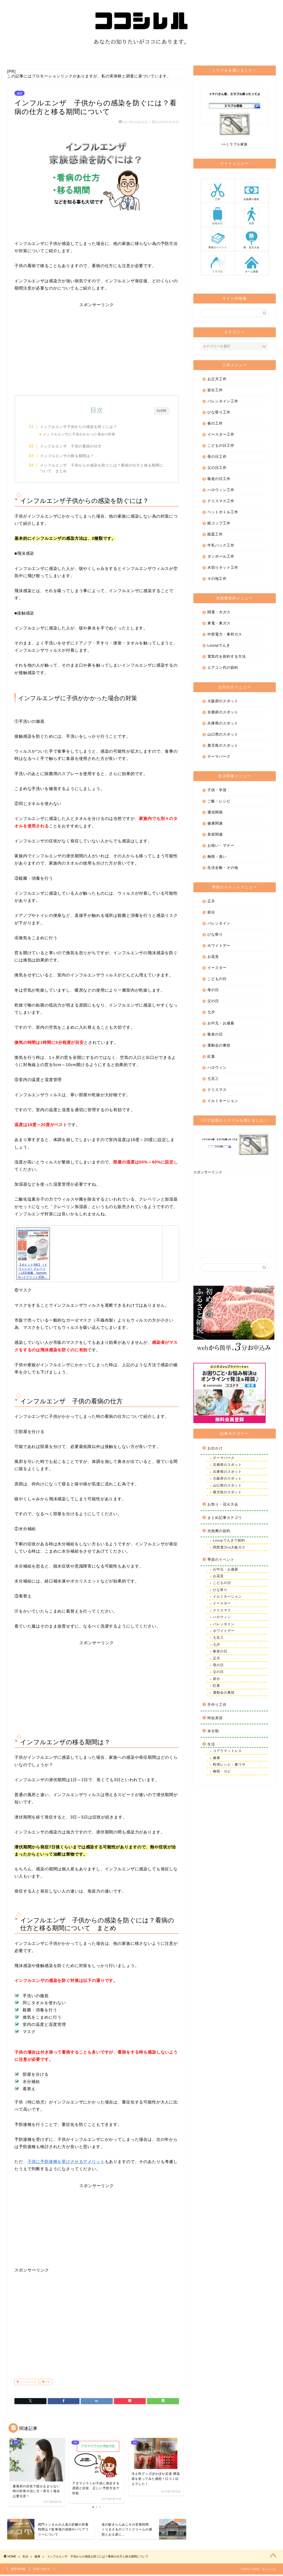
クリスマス (217, 1090)
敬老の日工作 (218, 479)
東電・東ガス (218, 624)
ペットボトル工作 (222, 513)
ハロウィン (217, 1068)
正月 (211, 902)
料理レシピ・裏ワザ (229, 1765)
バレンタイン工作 (222, 402)
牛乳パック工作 (220, 546)
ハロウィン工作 (220, 490)
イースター (217, 968)
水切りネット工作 (222, 568)
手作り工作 (217, 1705)
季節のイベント (220, 1560)
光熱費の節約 (218, 1531)
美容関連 (215, 835)
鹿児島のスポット (222, 746)
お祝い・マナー (220, 846)
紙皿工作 (215, 535)
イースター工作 (220, 435)
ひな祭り (215, 935)
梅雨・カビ (222, 1772)
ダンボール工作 (220, 557)
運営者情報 (18, 2570)
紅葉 (211, 1057)
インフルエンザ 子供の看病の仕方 (72, 447)
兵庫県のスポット (222, 724)
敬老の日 (215, 1035)
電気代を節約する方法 (226, 657)
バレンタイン (218, 924)
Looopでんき (218, 646)
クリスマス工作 (220, 502)
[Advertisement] (96, 342)
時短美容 (215, 1719)
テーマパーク (218, 757)
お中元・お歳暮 (220, 1024)
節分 (211, 913)
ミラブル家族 (237, 145)
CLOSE (161, 411)
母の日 (213, 990)
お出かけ (215, 1449)
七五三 (213, 1079)
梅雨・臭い (217, 857)
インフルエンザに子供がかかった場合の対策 (80, 435)
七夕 (211, 1013)
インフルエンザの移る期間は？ (68, 457)
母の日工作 (217, 457)
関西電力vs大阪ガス (229, 1548)
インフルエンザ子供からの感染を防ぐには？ (79, 427)
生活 (211, 1745)
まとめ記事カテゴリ (224, 1518)
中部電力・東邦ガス (224, 635)
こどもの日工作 (220, 446)
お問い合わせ (41, 2570)
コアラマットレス (227, 1752)
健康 (19, 94)
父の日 (213, 1002)
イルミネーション (222, 1101)
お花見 (213, 957)
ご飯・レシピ (218, 802)
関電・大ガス (218, 613)
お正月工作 (217, 380)
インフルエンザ (28, 2383)
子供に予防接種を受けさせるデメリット (66, 2163)
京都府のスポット (222, 713)
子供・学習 (217, 791)
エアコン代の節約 (222, 668)
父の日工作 (217, 468)
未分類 (213, 1732)
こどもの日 (217, 979)
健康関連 (215, 824)
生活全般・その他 (222, 868)
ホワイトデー (218, 946)
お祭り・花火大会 (222, 1505)
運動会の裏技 (218, 1046)
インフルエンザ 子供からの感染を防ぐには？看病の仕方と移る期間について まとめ (100, 469)
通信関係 (215, 813)
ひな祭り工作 (218, 413)
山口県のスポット (222, 735)
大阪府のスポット (222, 702)
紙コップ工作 (218, 524)
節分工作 (215, 391)
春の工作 (215, 424)
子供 (47, 2383)
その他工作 (217, 579)
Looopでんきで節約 (229, 1541)
